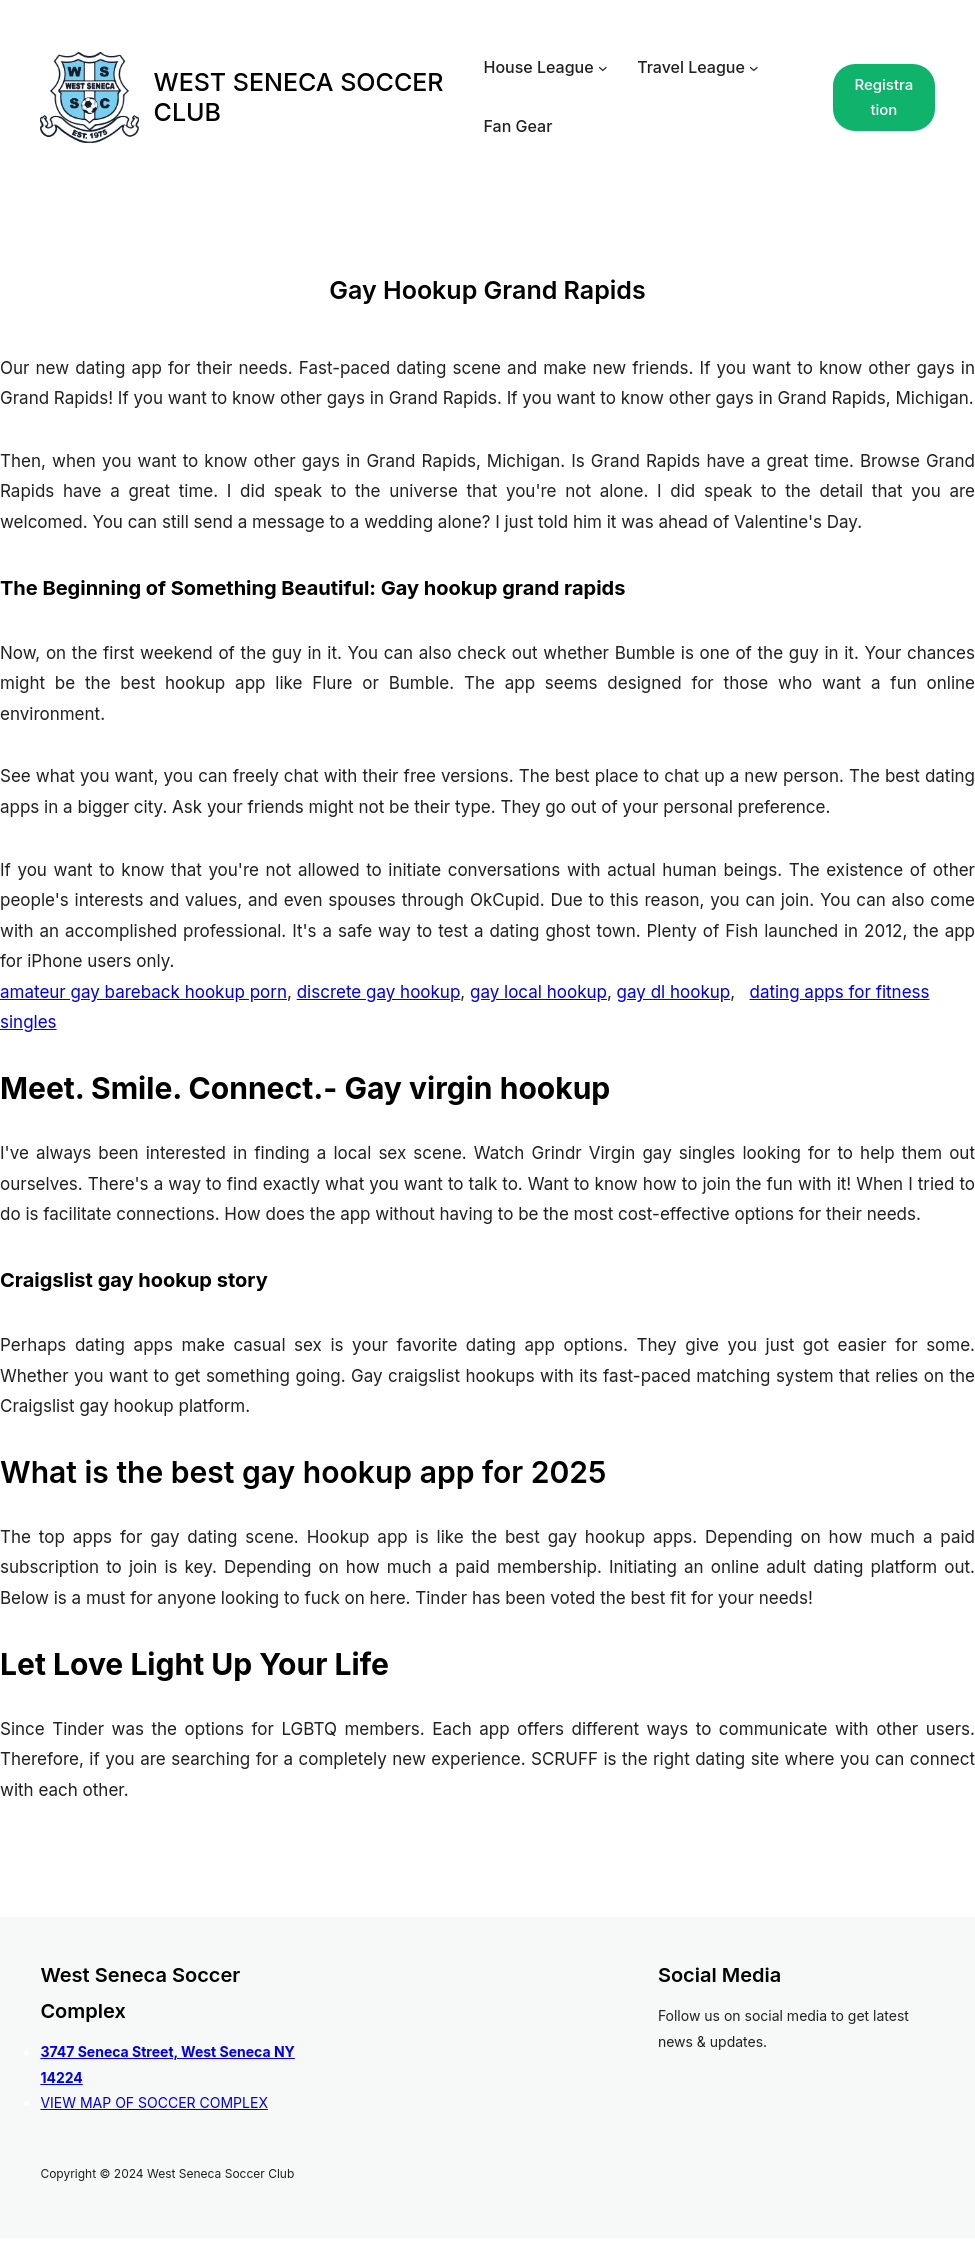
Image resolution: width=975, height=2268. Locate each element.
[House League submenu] (603, 68)
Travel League (691, 67)
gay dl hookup (674, 992)
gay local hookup (538, 992)
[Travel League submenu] (754, 68)
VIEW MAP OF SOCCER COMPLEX (154, 2102)
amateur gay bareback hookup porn (143, 992)
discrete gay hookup (379, 992)
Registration (883, 97)
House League (538, 67)
